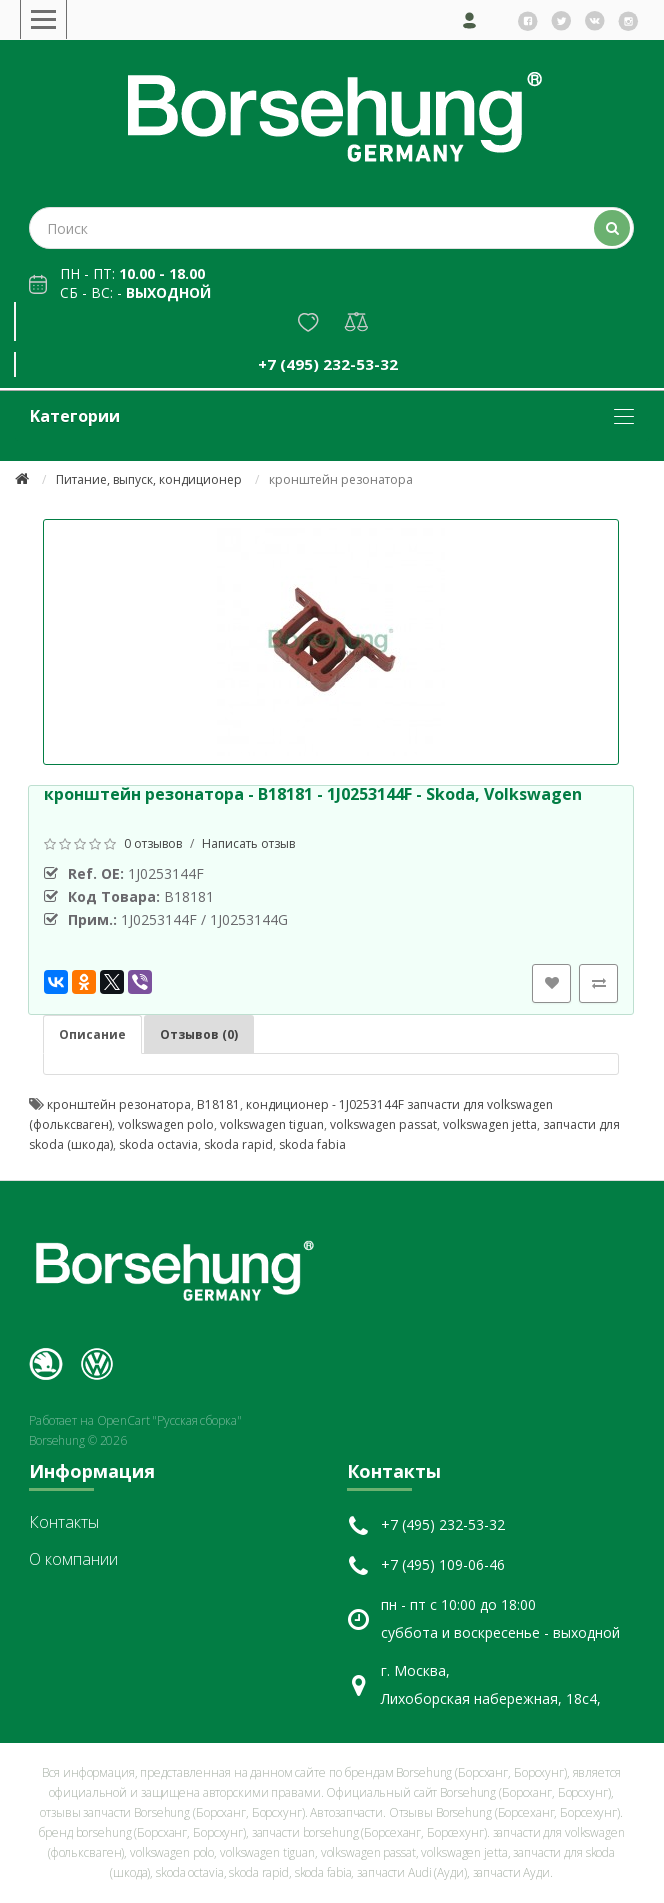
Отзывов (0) (199, 1034)
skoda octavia (158, 1144)
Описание (92, 1034)
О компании (73, 1559)
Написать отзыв (248, 843)
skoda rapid (238, 1144)
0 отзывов (153, 843)
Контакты (64, 1522)
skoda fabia (312, 1144)
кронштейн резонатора (119, 1104)
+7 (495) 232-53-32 (328, 364)
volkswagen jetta (490, 1124)
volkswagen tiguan (272, 1124)
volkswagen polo (166, 1124)
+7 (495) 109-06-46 (443, 1564)
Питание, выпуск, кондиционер (149, 479)
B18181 (218, 1104)
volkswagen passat (383, 1124)
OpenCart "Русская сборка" (169, 1420)
